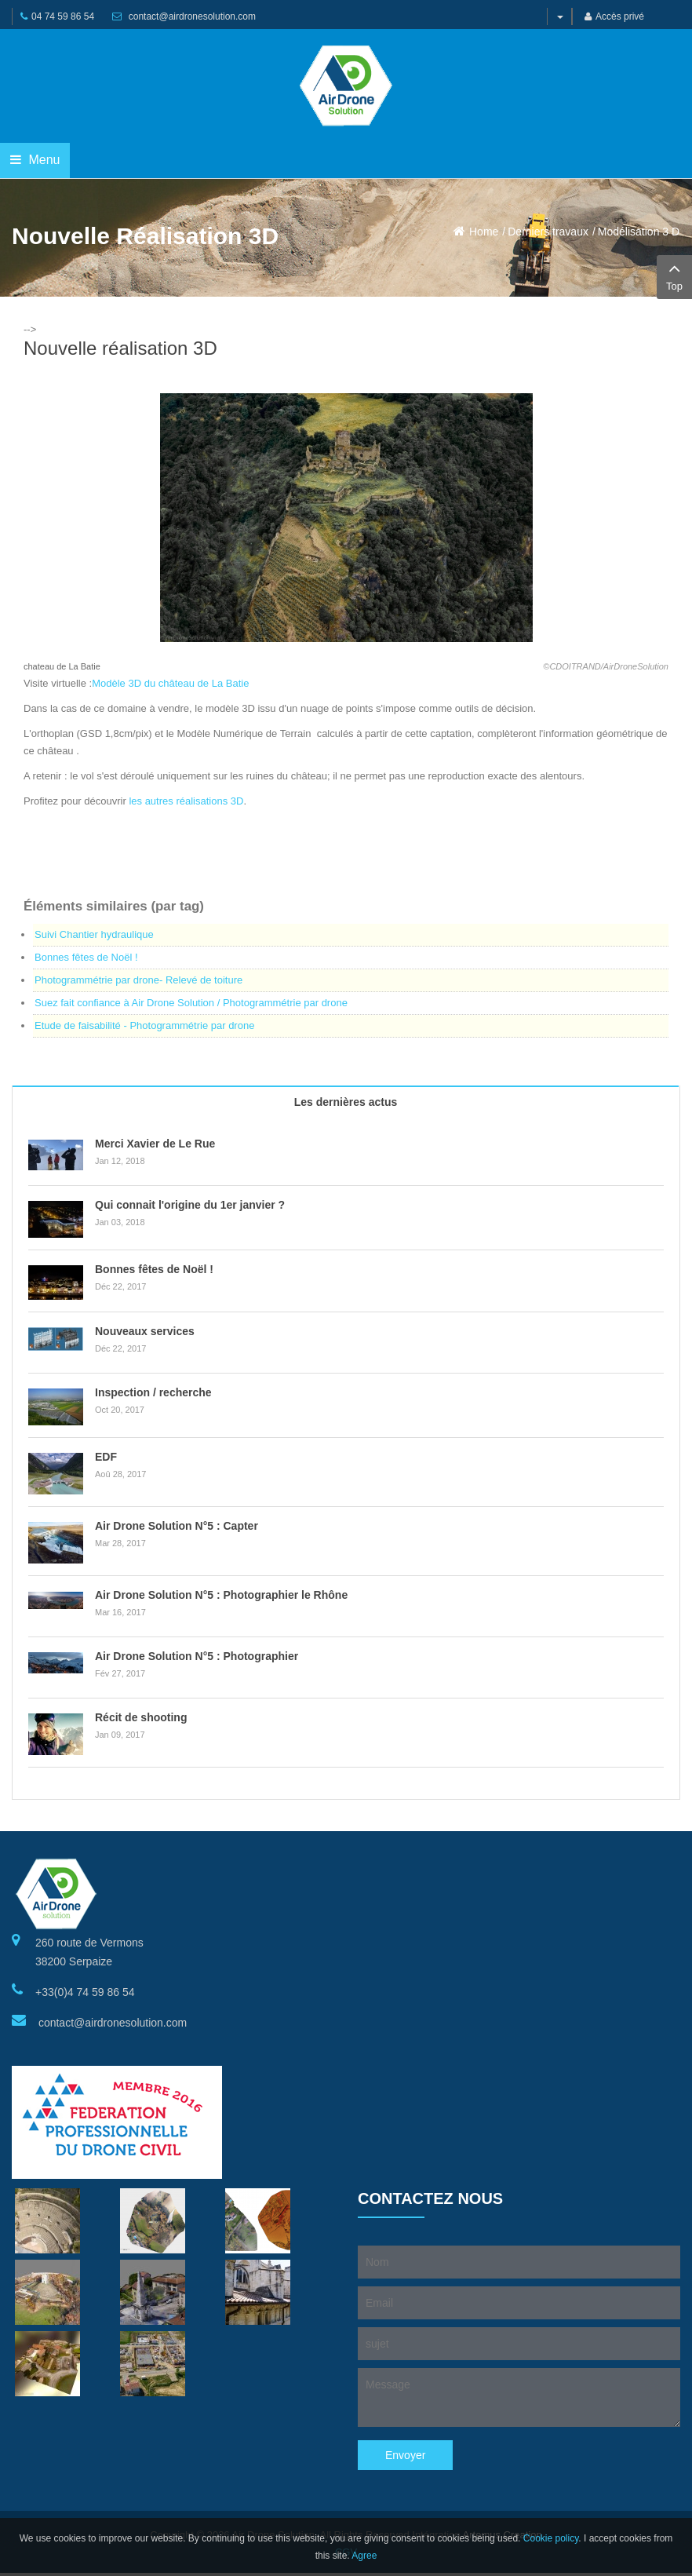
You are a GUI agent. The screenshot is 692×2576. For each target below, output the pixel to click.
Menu (35, 159)
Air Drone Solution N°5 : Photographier (196, 1656)
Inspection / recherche (153, 1392)
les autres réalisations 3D (186, 801)
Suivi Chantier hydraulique (94, 934)
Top (674, 275)
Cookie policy (550, 2538)
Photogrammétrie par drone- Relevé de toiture (138, 980)
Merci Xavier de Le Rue (155, 1143)
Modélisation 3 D (638, 231)
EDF (106, 1456)
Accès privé (614, 16)
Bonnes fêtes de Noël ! (86, 957)
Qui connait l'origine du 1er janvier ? (190, 1205)
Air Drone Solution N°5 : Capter (176, 1526)
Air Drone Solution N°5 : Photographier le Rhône (221, 1595)
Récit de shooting (141, 1717)
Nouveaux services (145, 1331)
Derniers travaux (548, 231)
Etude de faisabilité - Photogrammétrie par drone (144, 1025)
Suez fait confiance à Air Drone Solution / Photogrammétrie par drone (191, 1003)
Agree (364, 2555)
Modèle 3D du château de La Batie (170, 683)
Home (483, 231)
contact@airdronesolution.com (192, 16)
